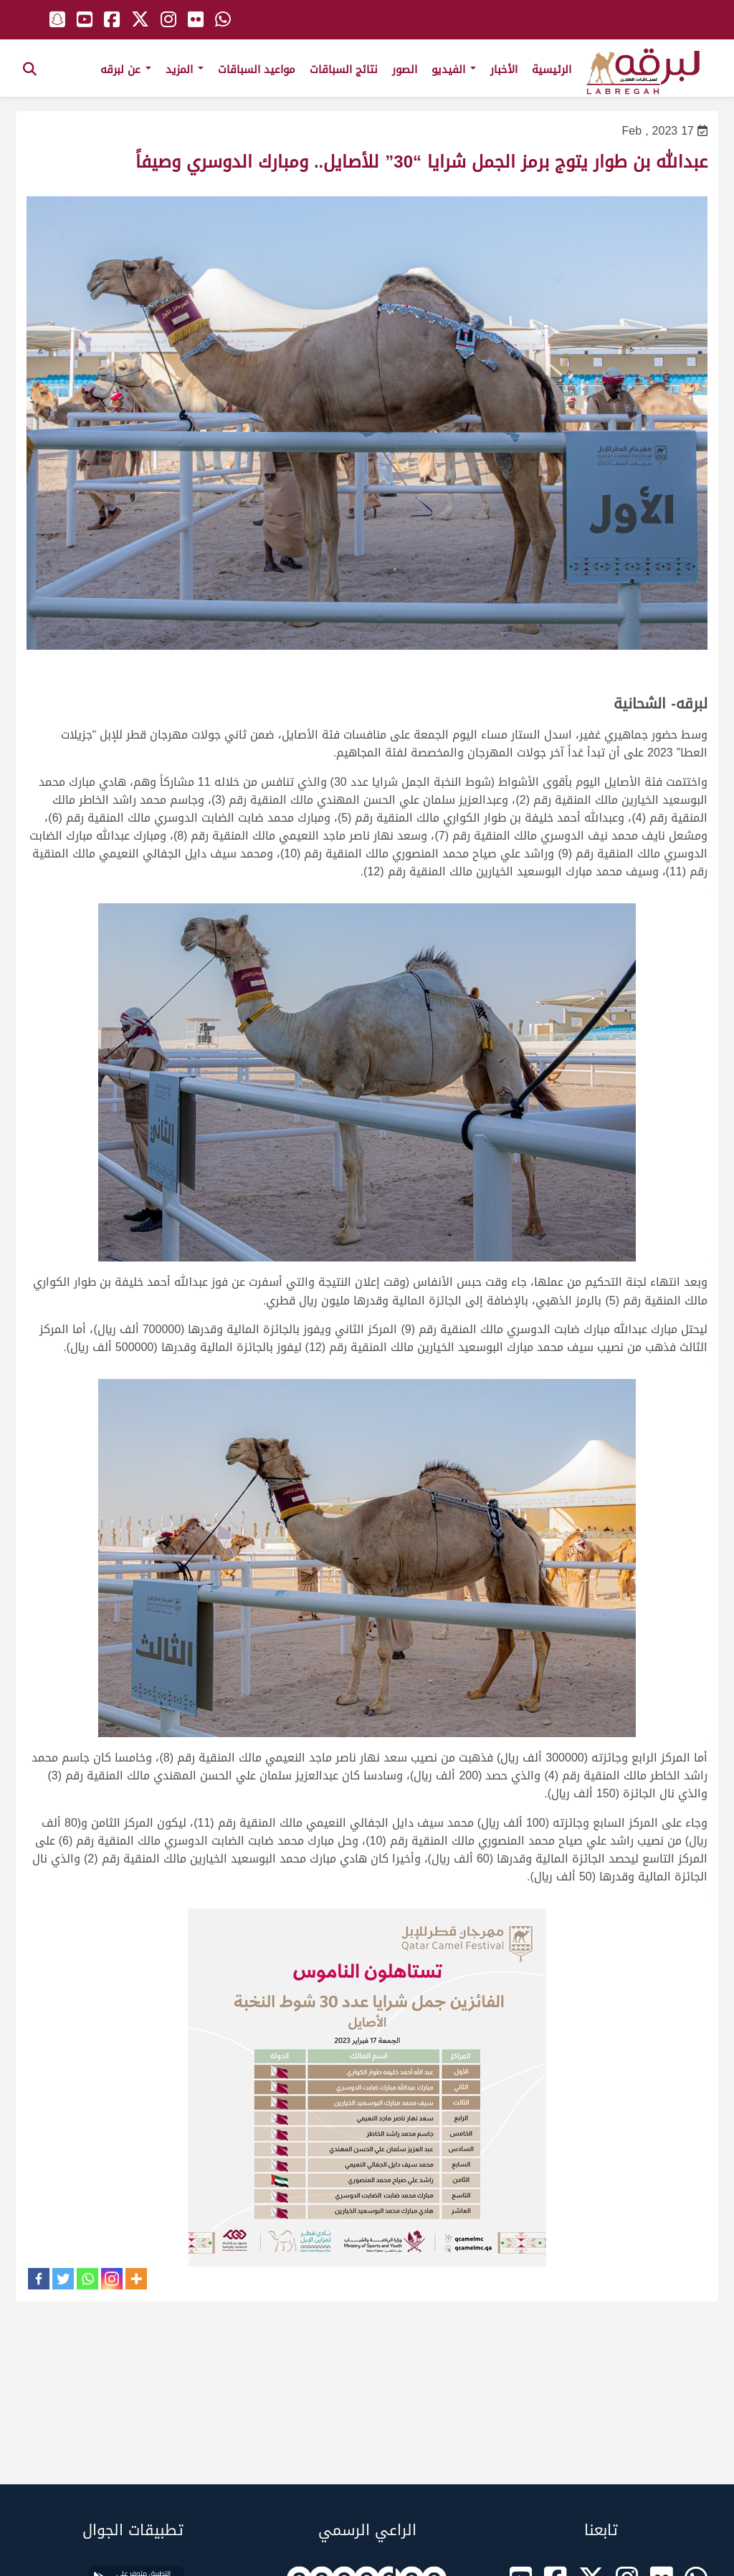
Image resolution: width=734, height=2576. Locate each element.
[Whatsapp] (87, 2278)
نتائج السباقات (344, 69)
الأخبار (504, 69)
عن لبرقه (125, 69)
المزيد (185, 69)
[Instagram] (112, 2278)
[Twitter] (63, 2278)
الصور (404, 69)
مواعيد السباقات (256, 69)
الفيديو (454, 69)
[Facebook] (38, 2278)
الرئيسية (551, 69)
